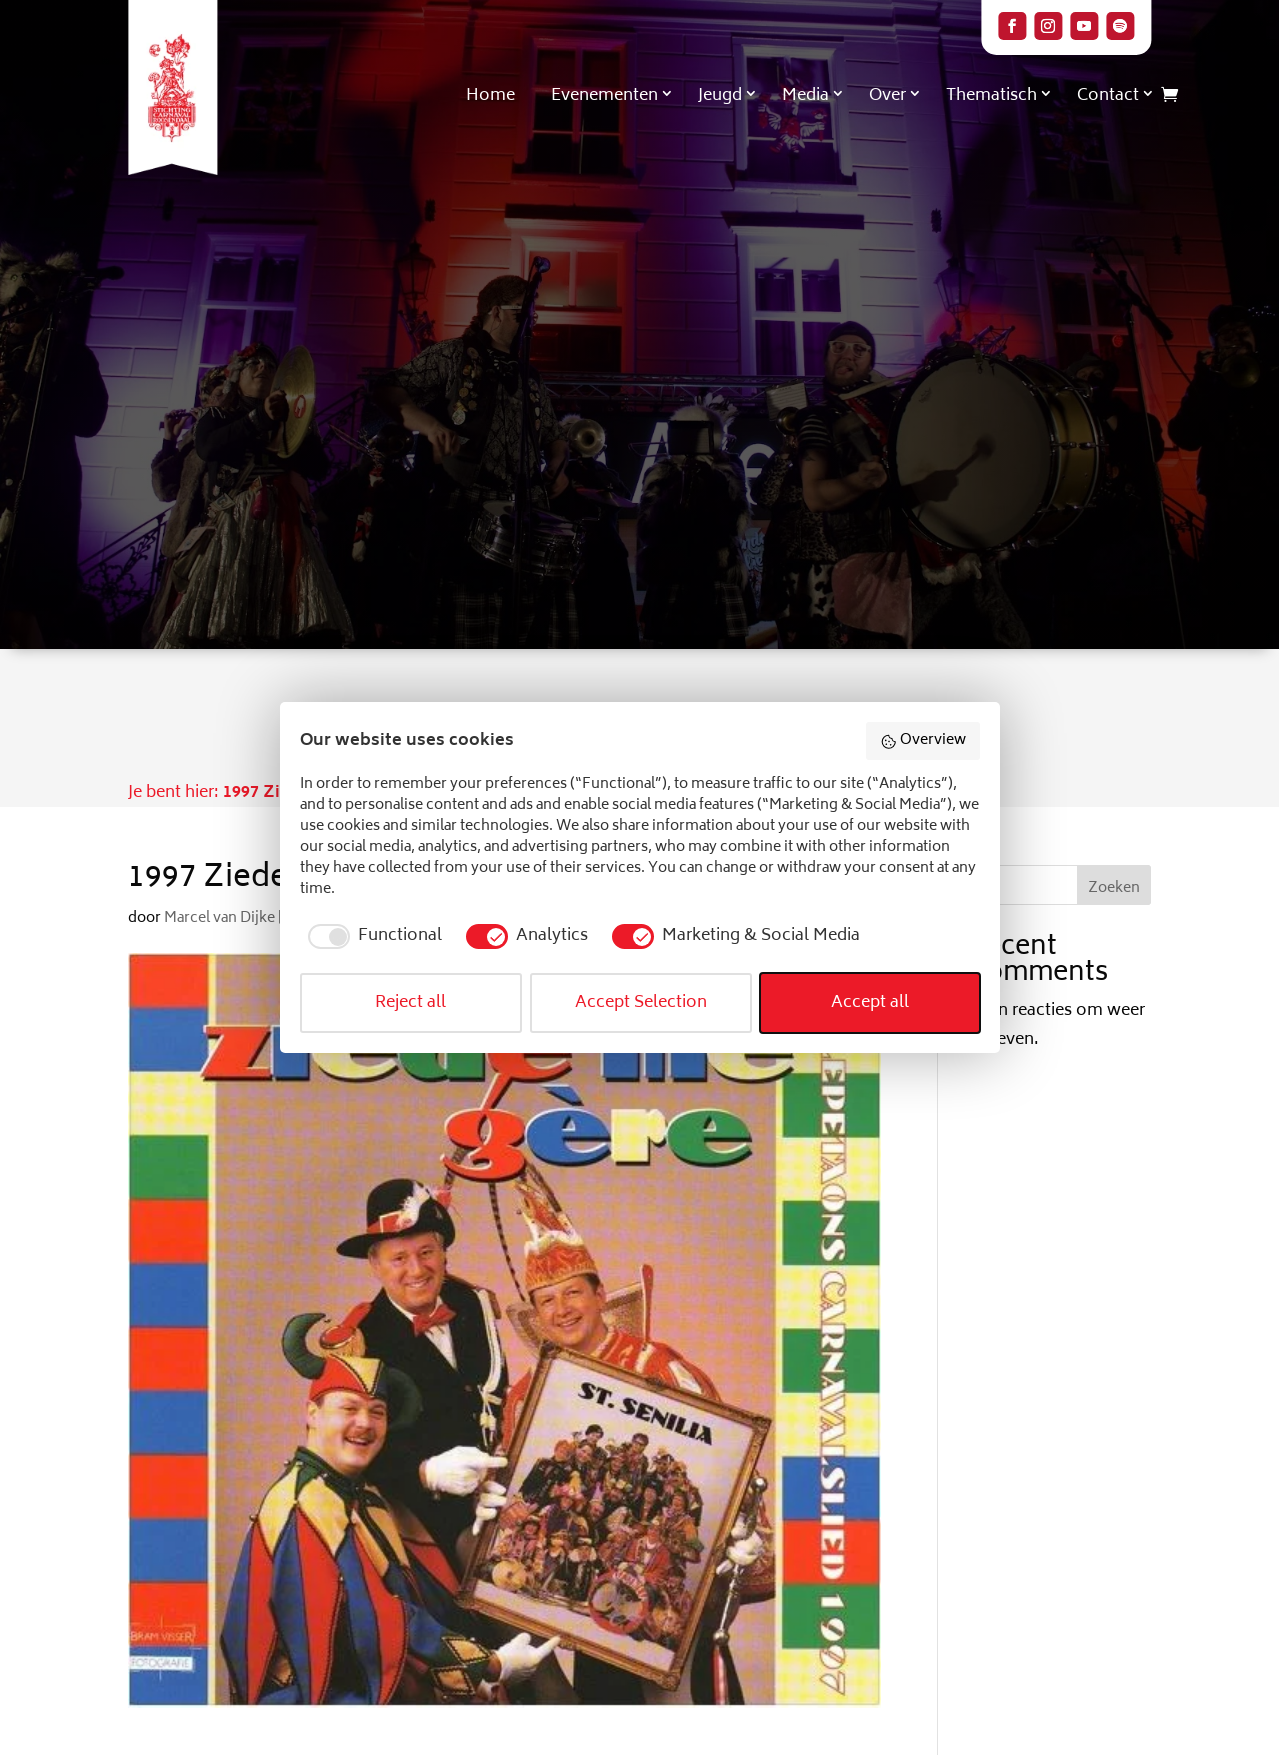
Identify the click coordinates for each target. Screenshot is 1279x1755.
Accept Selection (641, 1003)
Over (887, 96)
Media (805, 96)
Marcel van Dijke (219, 918)
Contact (1108, 96)
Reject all (410, 1003)
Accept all (870, 1003)
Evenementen (604, 96)
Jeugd (720, 96)
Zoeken (1114, 888)
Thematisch (991, 96)
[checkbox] (371, 936)
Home (490, 96)
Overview (923, 740)
